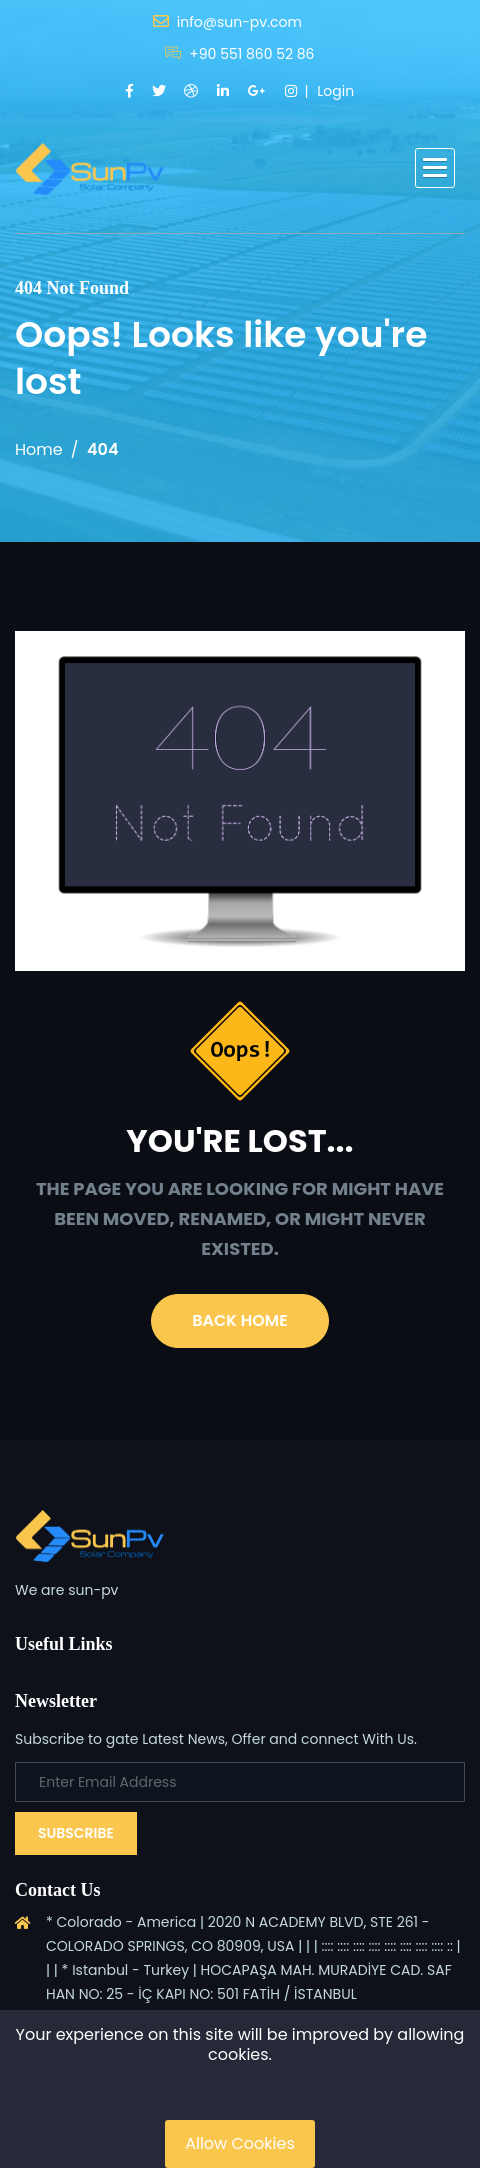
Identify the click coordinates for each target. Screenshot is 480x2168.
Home (39, 449)
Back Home (239, 1320)
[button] (435, 168)
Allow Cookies (240, 2143)
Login (335, 91)
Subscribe (76, 1833)
